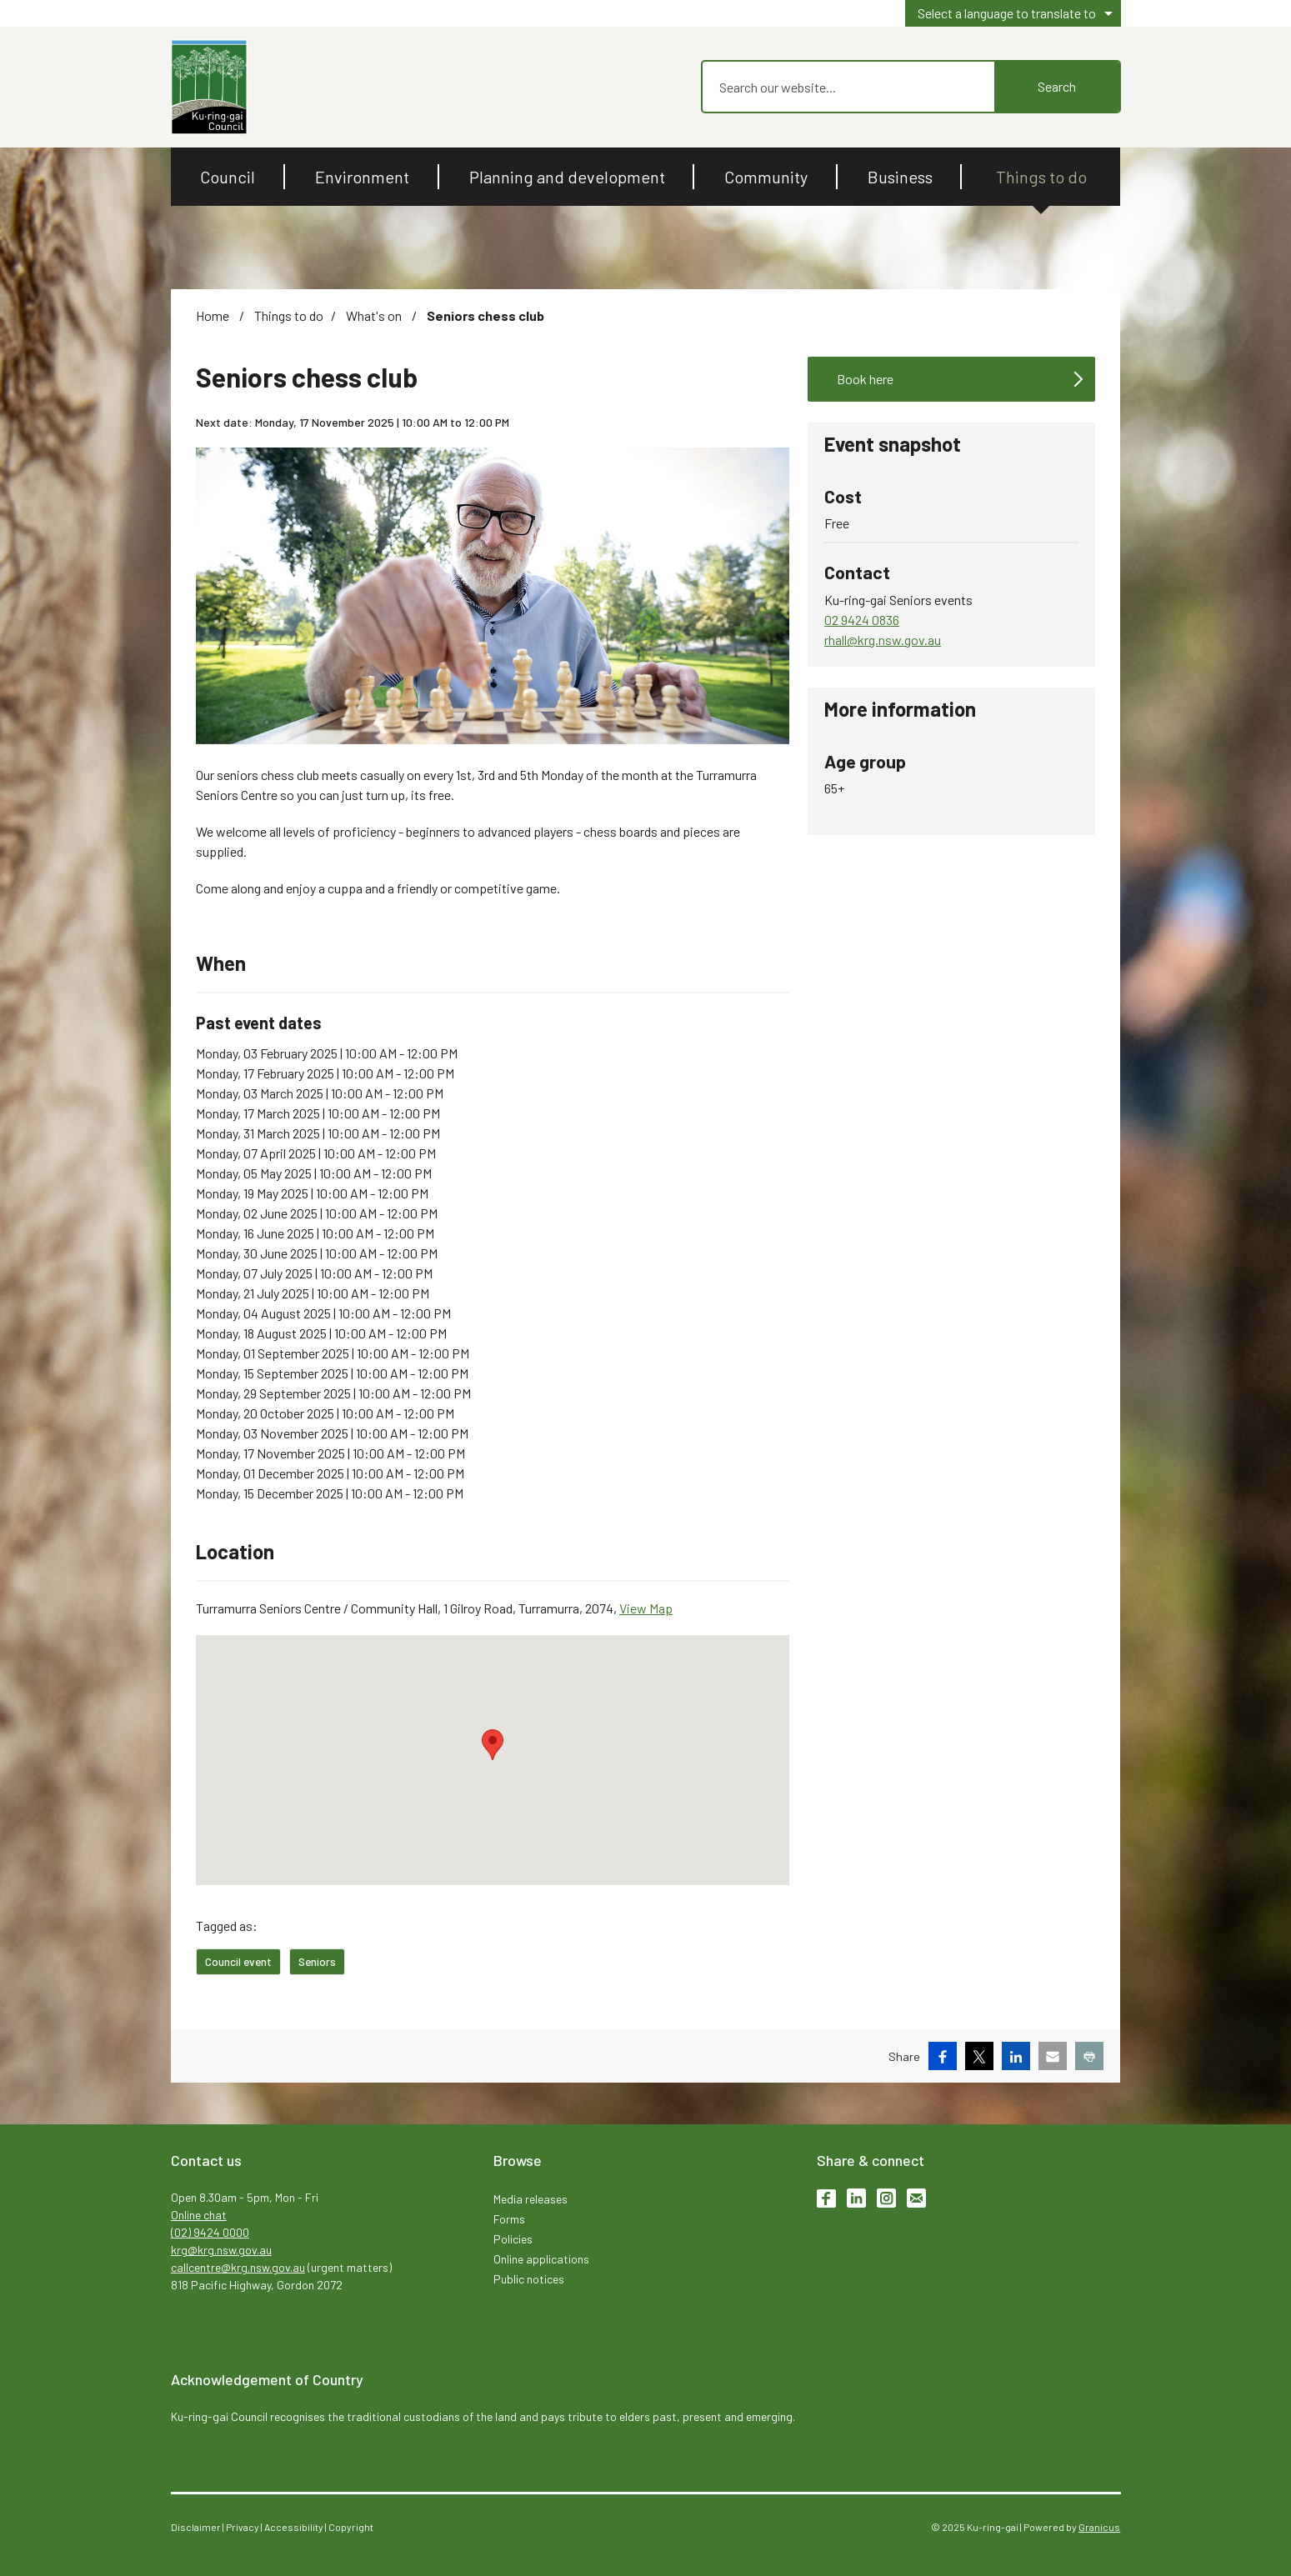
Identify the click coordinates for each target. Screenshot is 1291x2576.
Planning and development (567, 177)
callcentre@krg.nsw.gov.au (238, 2267)
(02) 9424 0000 (210, 2232)
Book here (865, 379)
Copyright (350, 2527)
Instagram (886, 2198)
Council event (238, 1961)
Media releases (530, 2199)
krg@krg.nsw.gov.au (221, 2250)
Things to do (1041, 177)
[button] (492, 1744)
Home (212, 315)
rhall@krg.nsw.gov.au (882, 640)
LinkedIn (856, 2198)
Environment (362, 177)
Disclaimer (196, 2527)
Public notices (528, 2279)
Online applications (541, 2259)
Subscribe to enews (916, 2198)
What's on (375, 315)
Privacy (242, 2527)
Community (766, 177)
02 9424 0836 (861, 620)
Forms (509, 2219)
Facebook (826, 2198)
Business (900, 177)
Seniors (317, 1961)
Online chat (199, 2215)
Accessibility (293, 2527)
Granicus (1099, 2527)
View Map (646, 1608)
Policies (513, 2239)
